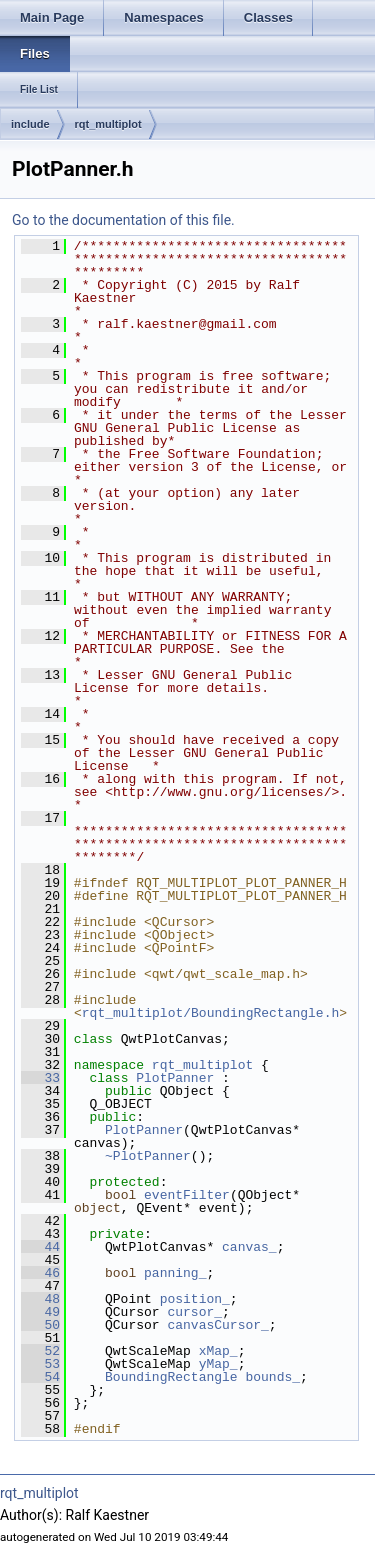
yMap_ (218, 1364)
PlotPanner (175, 1078)
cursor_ (194, 1312)
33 (40, 1078)
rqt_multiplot (108, 124)
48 (40, 1299)
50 (40, 1325)
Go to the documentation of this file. (123, 220)
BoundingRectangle (171, 1377)
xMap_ (218, 1351)
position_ (195, 1299)
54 (40, 1377)
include (30, 124)
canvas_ (249, 1247)
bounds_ (272, 1377)
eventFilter (187, 1195)
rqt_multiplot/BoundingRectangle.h (210, 1013)
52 (40, 1351)
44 (40, 1247)
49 (40, 1312)
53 (40, 1364)
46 (40, 1273)
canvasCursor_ (217, 1325)
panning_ (175, 1273)
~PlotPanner (148, 1156)
